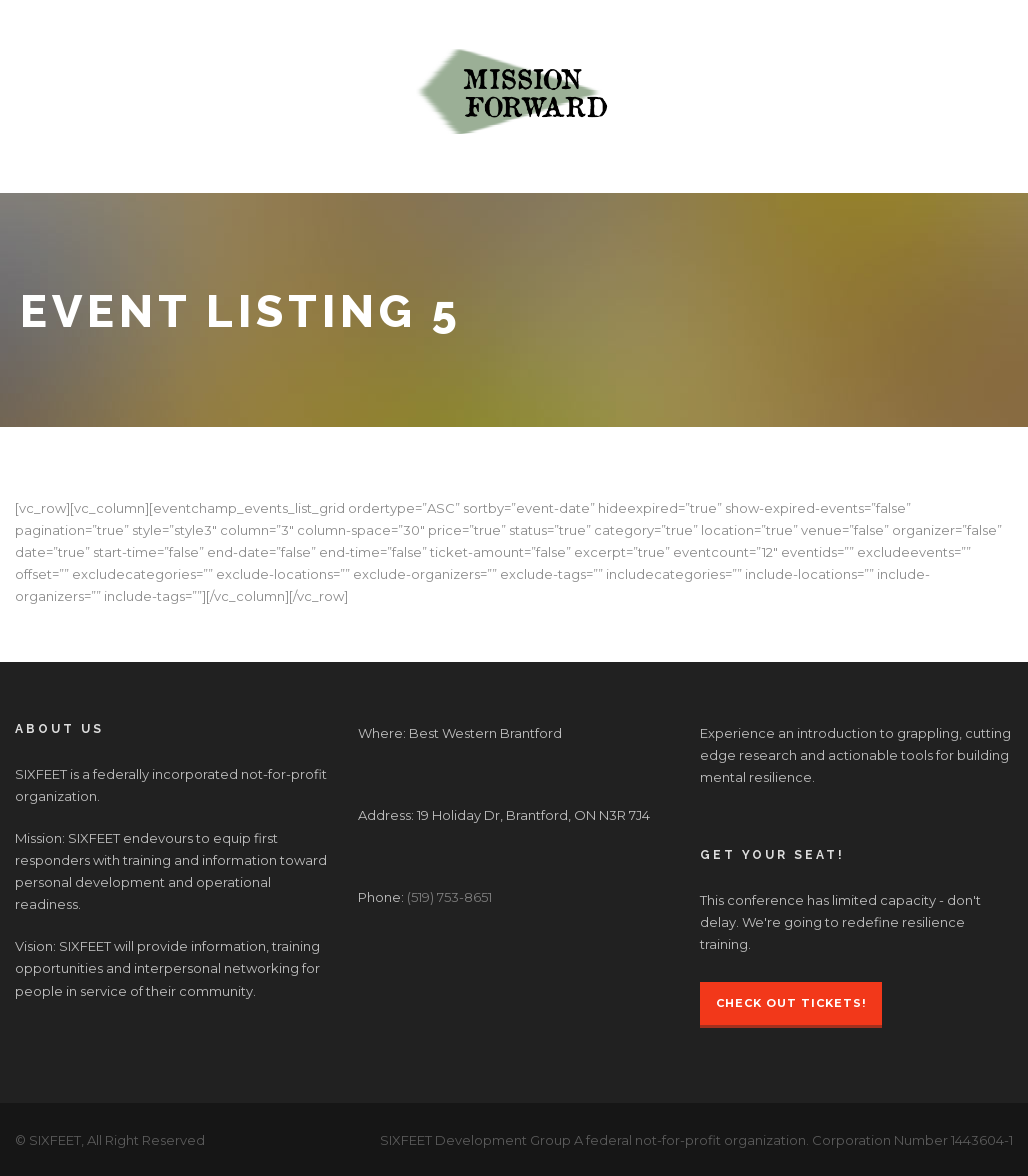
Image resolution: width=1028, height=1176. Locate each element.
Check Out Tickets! (791, 1003)
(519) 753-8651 (449, 897)
